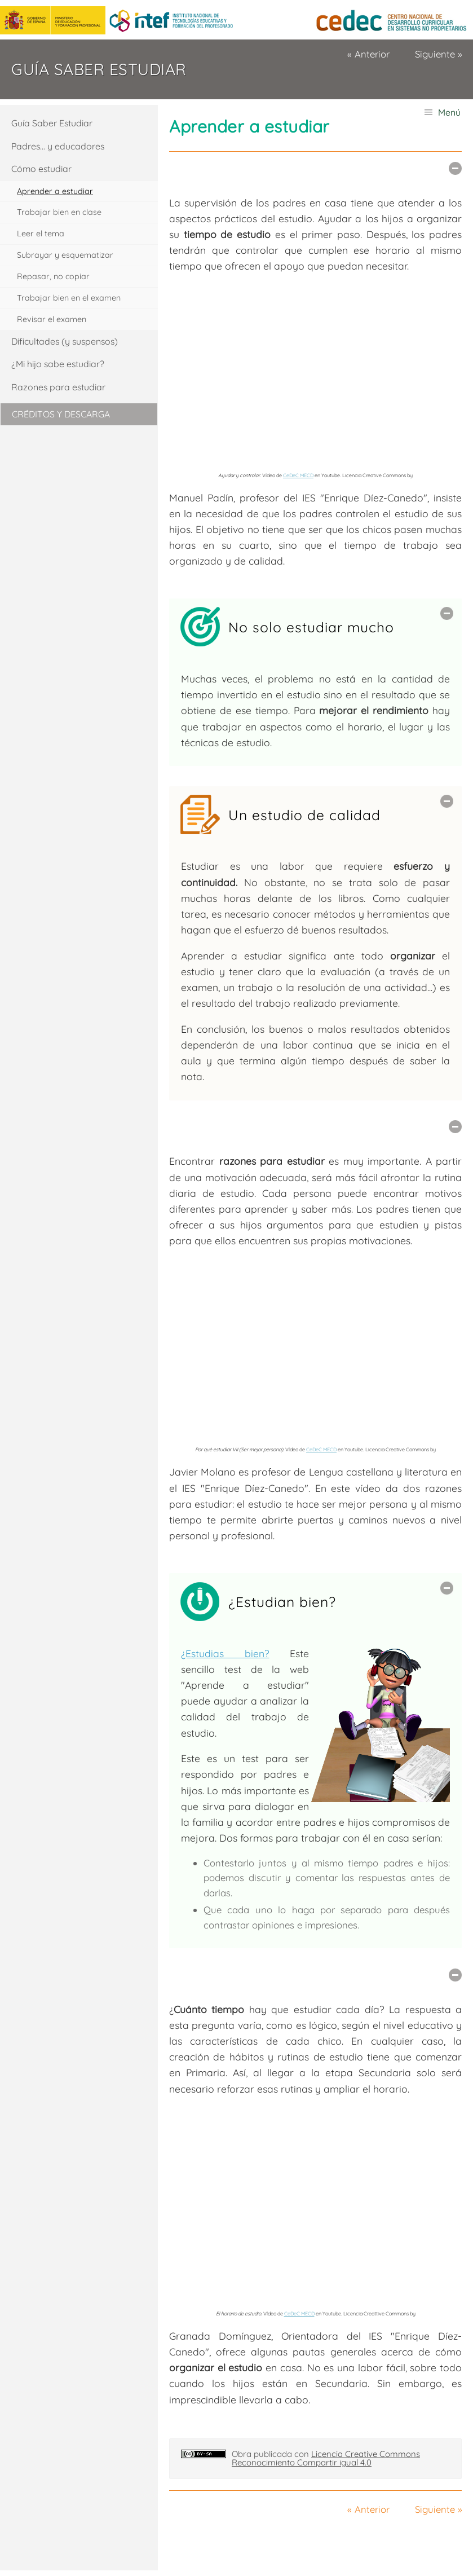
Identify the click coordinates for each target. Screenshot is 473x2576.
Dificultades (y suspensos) (64, 341)
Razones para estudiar (58, 387)
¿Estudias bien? (225, 1653)
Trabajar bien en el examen (69, 298)
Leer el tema (40, 233)
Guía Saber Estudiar (51, 123)
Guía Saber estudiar (99, 69)
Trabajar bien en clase (59, 212)
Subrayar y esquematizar (65, 255)
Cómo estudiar (41, 168)
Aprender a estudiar (55, 191)
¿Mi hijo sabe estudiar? (57, 363)
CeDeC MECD (298, 475)
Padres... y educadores (57, 146)
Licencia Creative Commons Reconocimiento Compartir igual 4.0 (326, 2458)
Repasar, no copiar (53, 276)
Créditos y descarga (61, 414)
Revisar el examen (51, 319)
